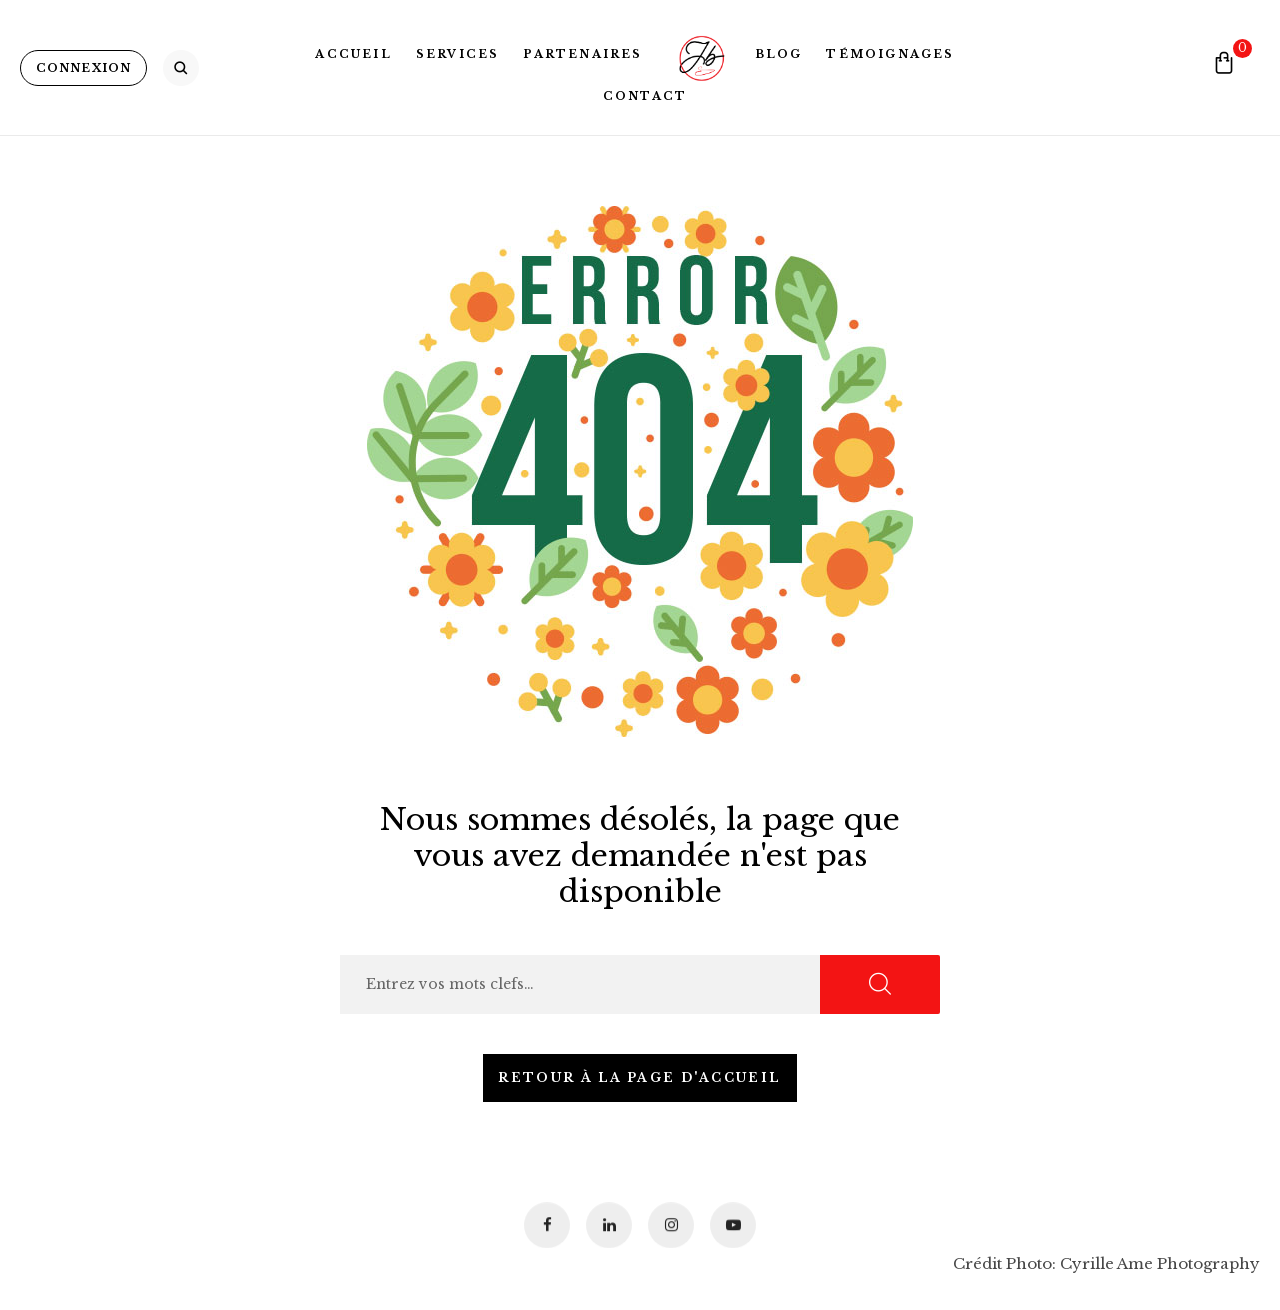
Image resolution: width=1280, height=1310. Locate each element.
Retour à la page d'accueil (639, 1077)
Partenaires (582, 54)
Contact (645, 96)
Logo (699, 54)
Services (458, 54)
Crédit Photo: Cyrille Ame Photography (1106, 1263)
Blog (779, 54)
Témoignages (890, 54)
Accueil (353, 54)
